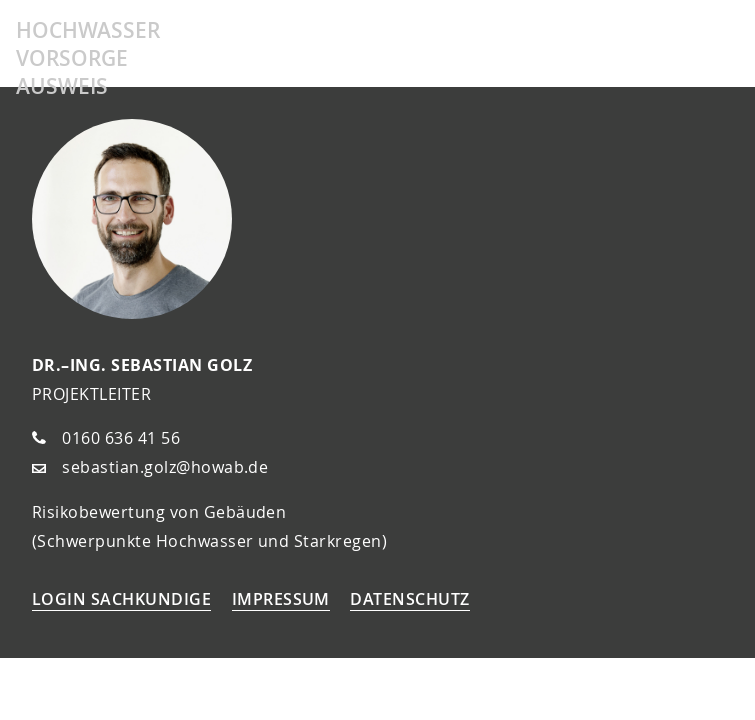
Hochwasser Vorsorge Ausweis (88, 58)
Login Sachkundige (121, 599)
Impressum (281, 599)
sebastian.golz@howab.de (165, 467)
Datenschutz (409, 599)
